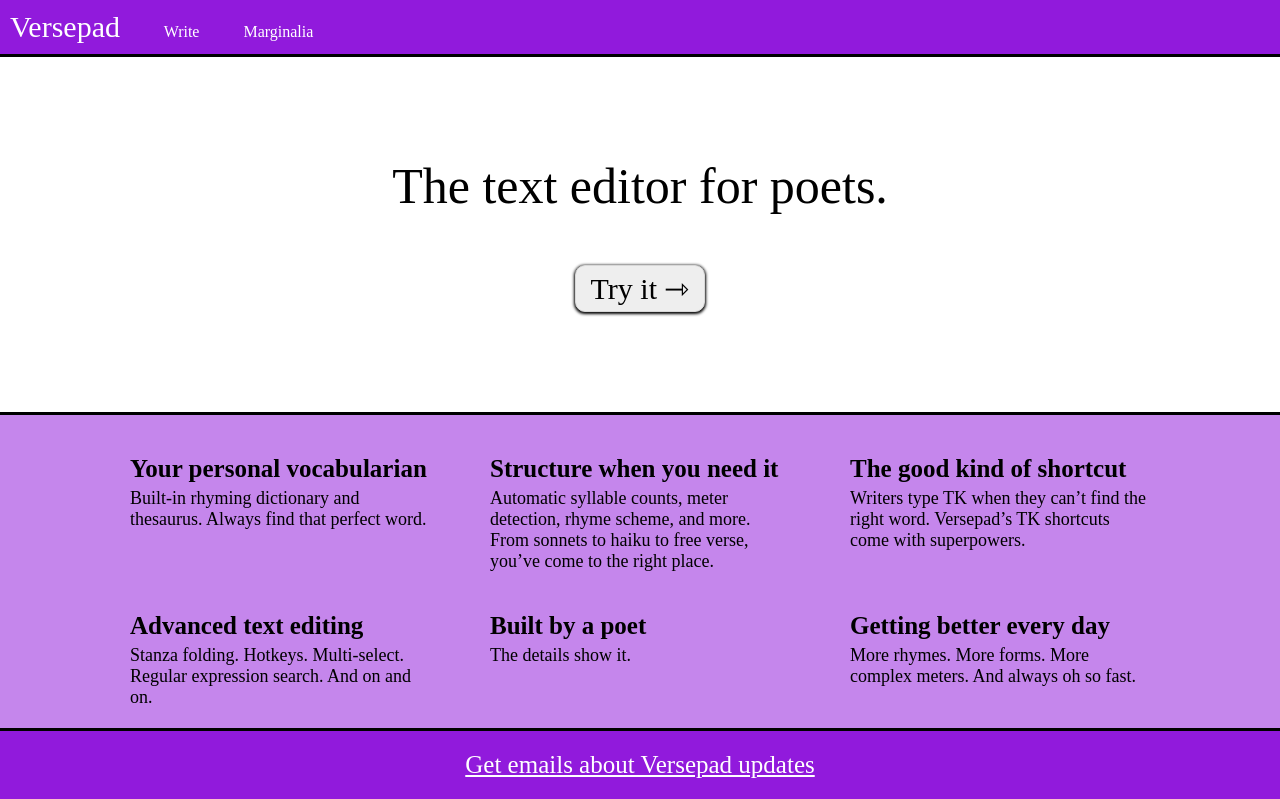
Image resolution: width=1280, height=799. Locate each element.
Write (182, 31)
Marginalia (278, 31)
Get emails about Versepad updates (639, 764)
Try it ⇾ (640, 288)
